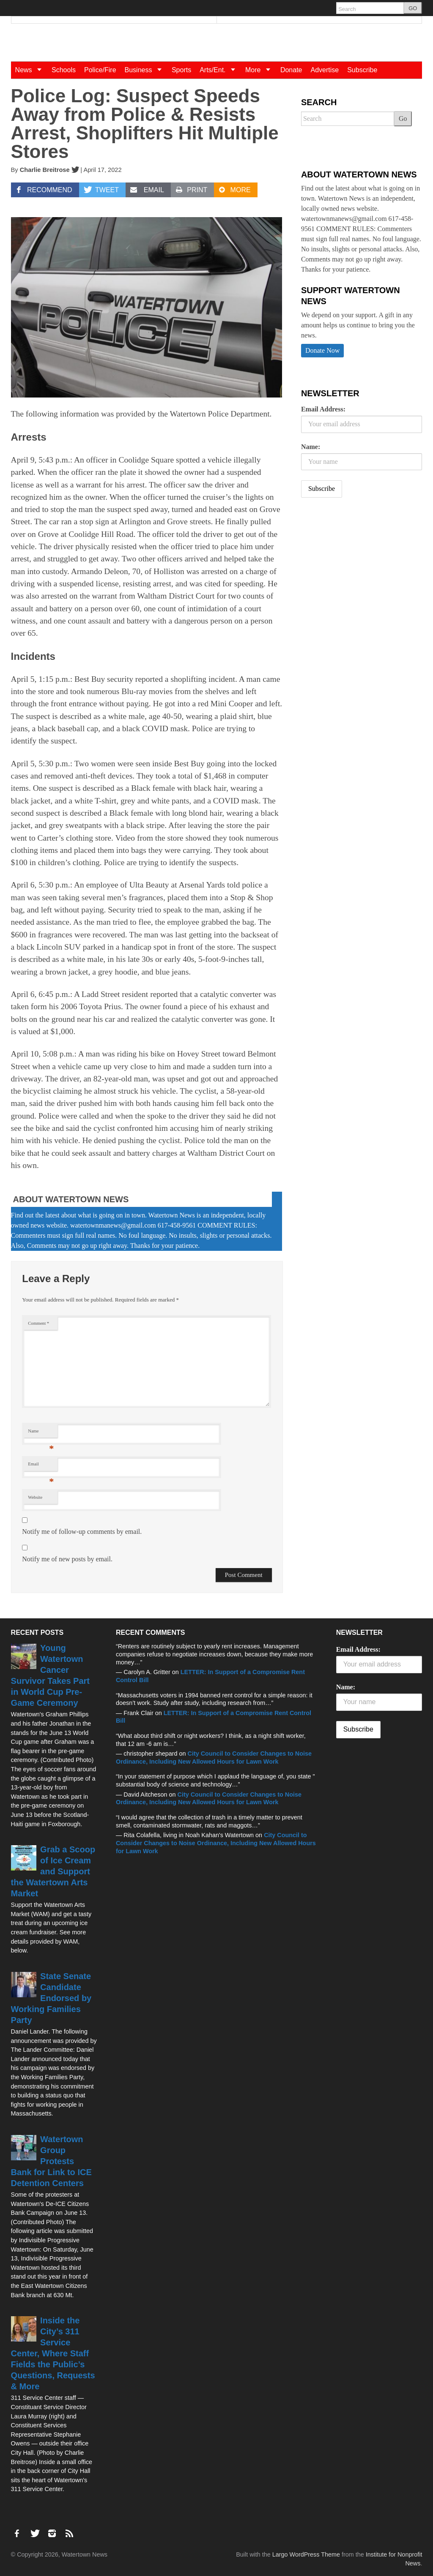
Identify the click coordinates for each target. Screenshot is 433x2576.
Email (41, 1466)
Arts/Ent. (220, 70)
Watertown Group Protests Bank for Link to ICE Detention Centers (51, 2161)
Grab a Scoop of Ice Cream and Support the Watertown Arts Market (53, 1871)
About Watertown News (71, 1199)
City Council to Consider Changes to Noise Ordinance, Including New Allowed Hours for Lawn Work (216, 1843)
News (31, 70)
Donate (291, 70)
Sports (181, 70)
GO (412, 8)
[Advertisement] (364, 571)
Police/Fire (100, 70)
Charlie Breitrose (45, 169)
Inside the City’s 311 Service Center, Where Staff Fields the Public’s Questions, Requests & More (53, 2353)
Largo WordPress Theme (306, 2554)
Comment (38, 1323)
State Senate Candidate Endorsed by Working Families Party (51, 1998)
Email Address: (323, 409)
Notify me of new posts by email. (67, 1559)
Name (41, 1433)
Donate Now (322, 350)
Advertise (324, 70)
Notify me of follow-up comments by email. (82, 1531)
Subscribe (362, 70)
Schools (64, 70)
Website (35, 1497)
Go (403, 118)
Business (146, 70)
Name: (310, 446)
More (260, 70)
